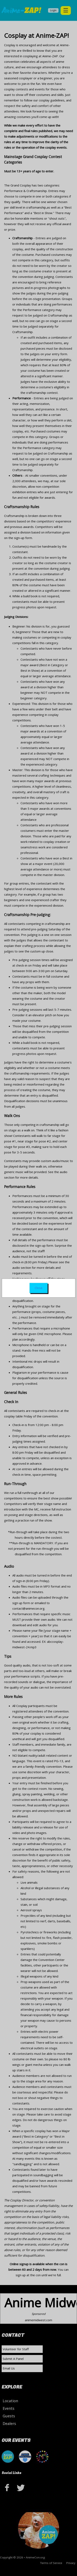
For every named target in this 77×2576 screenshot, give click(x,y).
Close (39, 1288)
